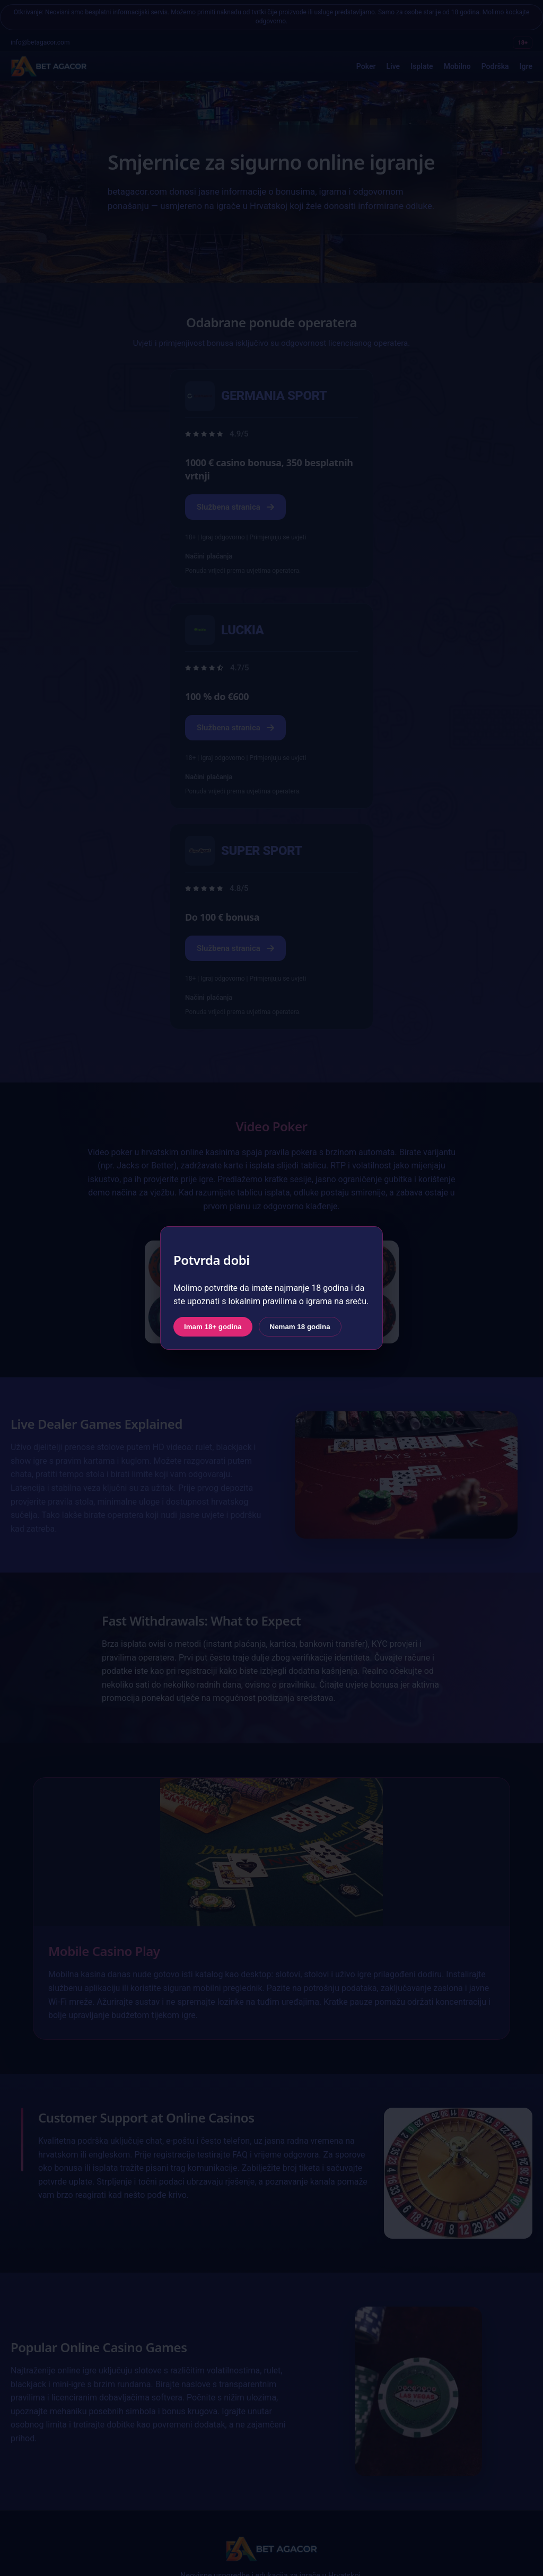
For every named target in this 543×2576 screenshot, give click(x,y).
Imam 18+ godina (213, 1327)
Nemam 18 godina (300, 1327)
